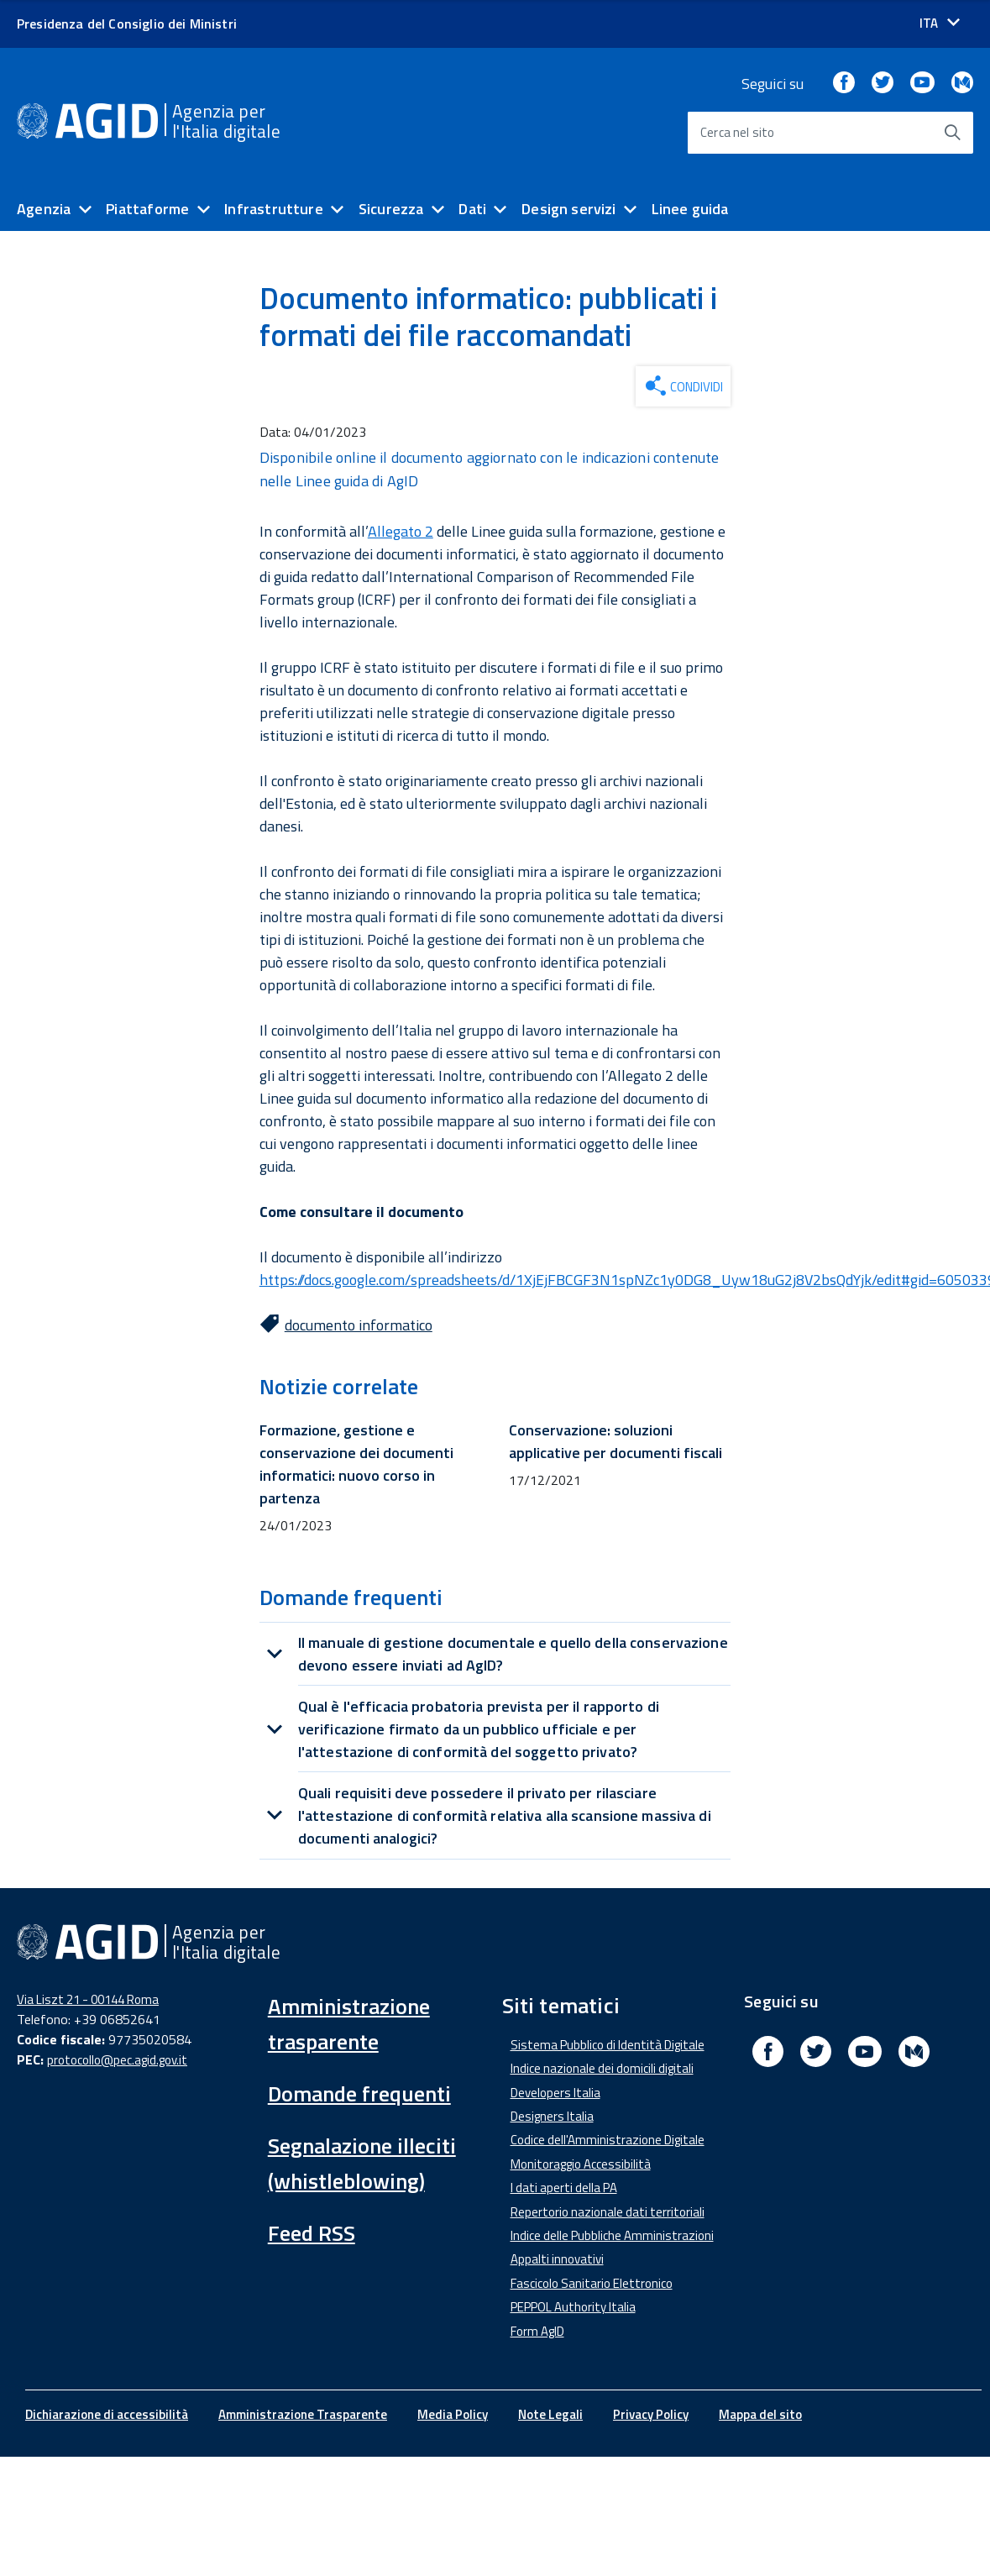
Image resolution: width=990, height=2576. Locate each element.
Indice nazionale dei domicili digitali (602, 2068)
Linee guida (690, 208)
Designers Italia (552, 2116)
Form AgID (537, 2331)
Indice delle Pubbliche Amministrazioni (612, 2235)
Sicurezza (391, 208)
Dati (472, 208)
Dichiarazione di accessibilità (106, 2414)
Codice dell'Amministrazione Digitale (608, 2139)
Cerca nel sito (737, 132)
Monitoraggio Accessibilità (581, 2164)
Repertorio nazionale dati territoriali (608, 2212)
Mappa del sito (760, 2414)
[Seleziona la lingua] (939, 23)
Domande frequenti (359, 2093)
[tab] (495, 1654)
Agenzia (44, 208)
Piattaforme (147, 208)
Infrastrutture (273, 208)
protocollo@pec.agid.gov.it (117, 2060)
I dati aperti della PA (564, 2187)
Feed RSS (311, 2233)
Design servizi (568, 208)
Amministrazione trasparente (349, 2024)
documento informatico (358, 1325)
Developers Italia (555, 2092)
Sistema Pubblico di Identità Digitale (608, 2044)
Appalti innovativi (557, 2259)
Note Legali (550, 2414)
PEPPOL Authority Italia (573, 2306)
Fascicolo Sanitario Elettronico (592, 2283)
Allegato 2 (400, 531)
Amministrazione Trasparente (302, 2414)
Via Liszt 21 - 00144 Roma (88, 1999)
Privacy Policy (651, 2414)
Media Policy (452, 2414)
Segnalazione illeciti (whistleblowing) (362, 2163)
